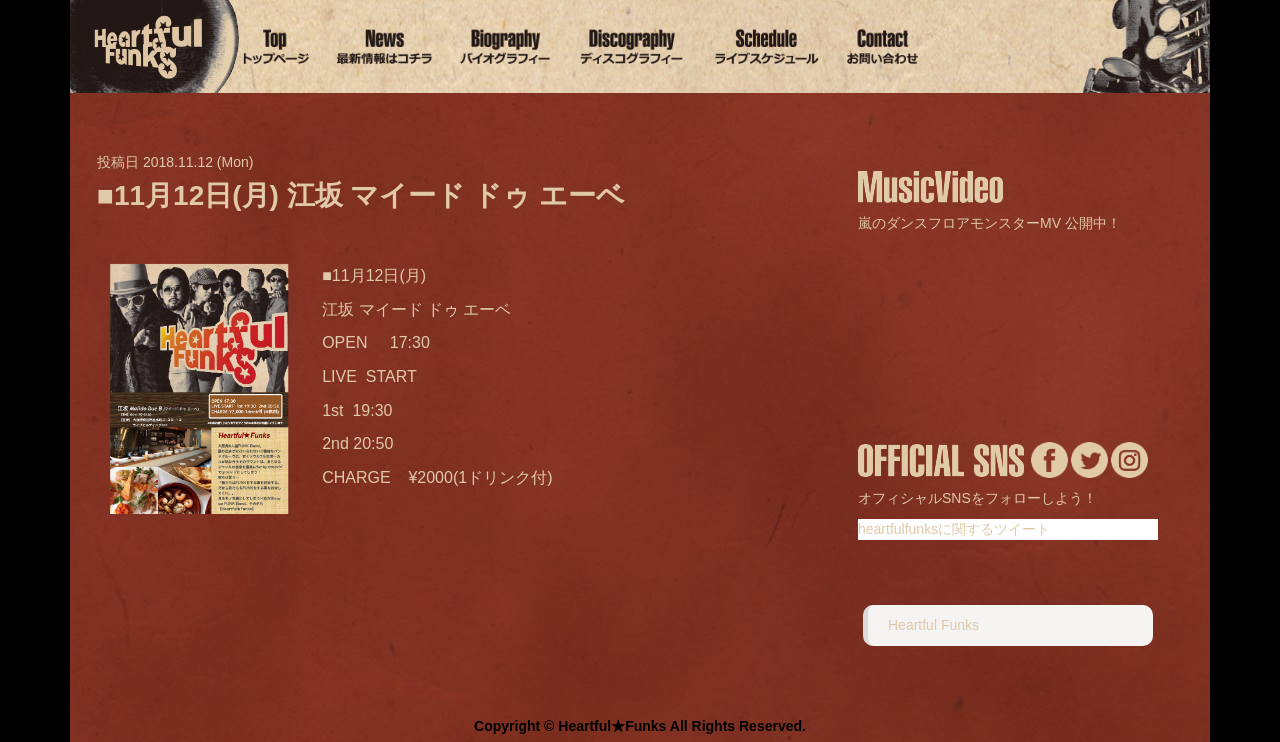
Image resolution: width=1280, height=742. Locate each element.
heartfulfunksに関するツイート (954, 529)
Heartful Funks (933, 625)
